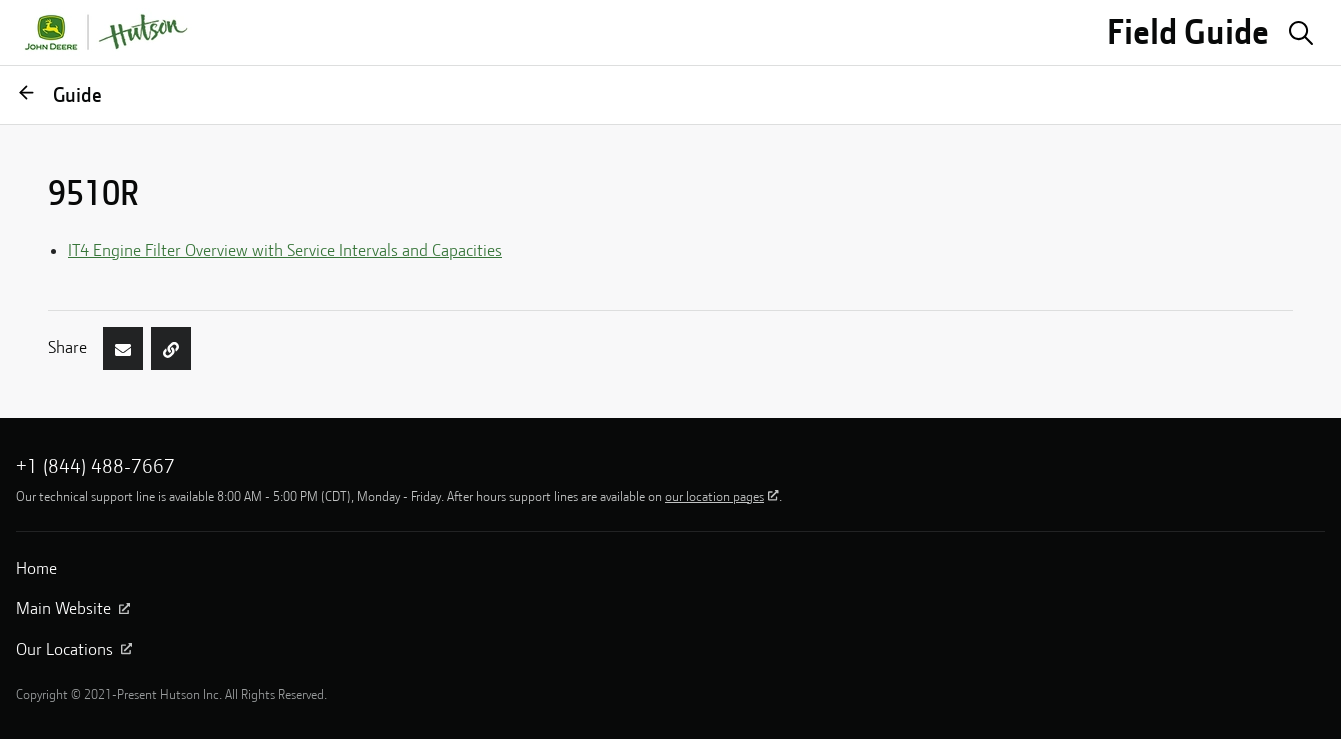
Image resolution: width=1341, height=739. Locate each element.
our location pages (722, 496)
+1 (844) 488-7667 (95, 466)
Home (36, 568)
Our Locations (74, 649)
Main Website (73, 608)
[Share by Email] (123, 348)
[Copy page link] (171, 348)
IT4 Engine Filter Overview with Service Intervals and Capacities (285, 250)
